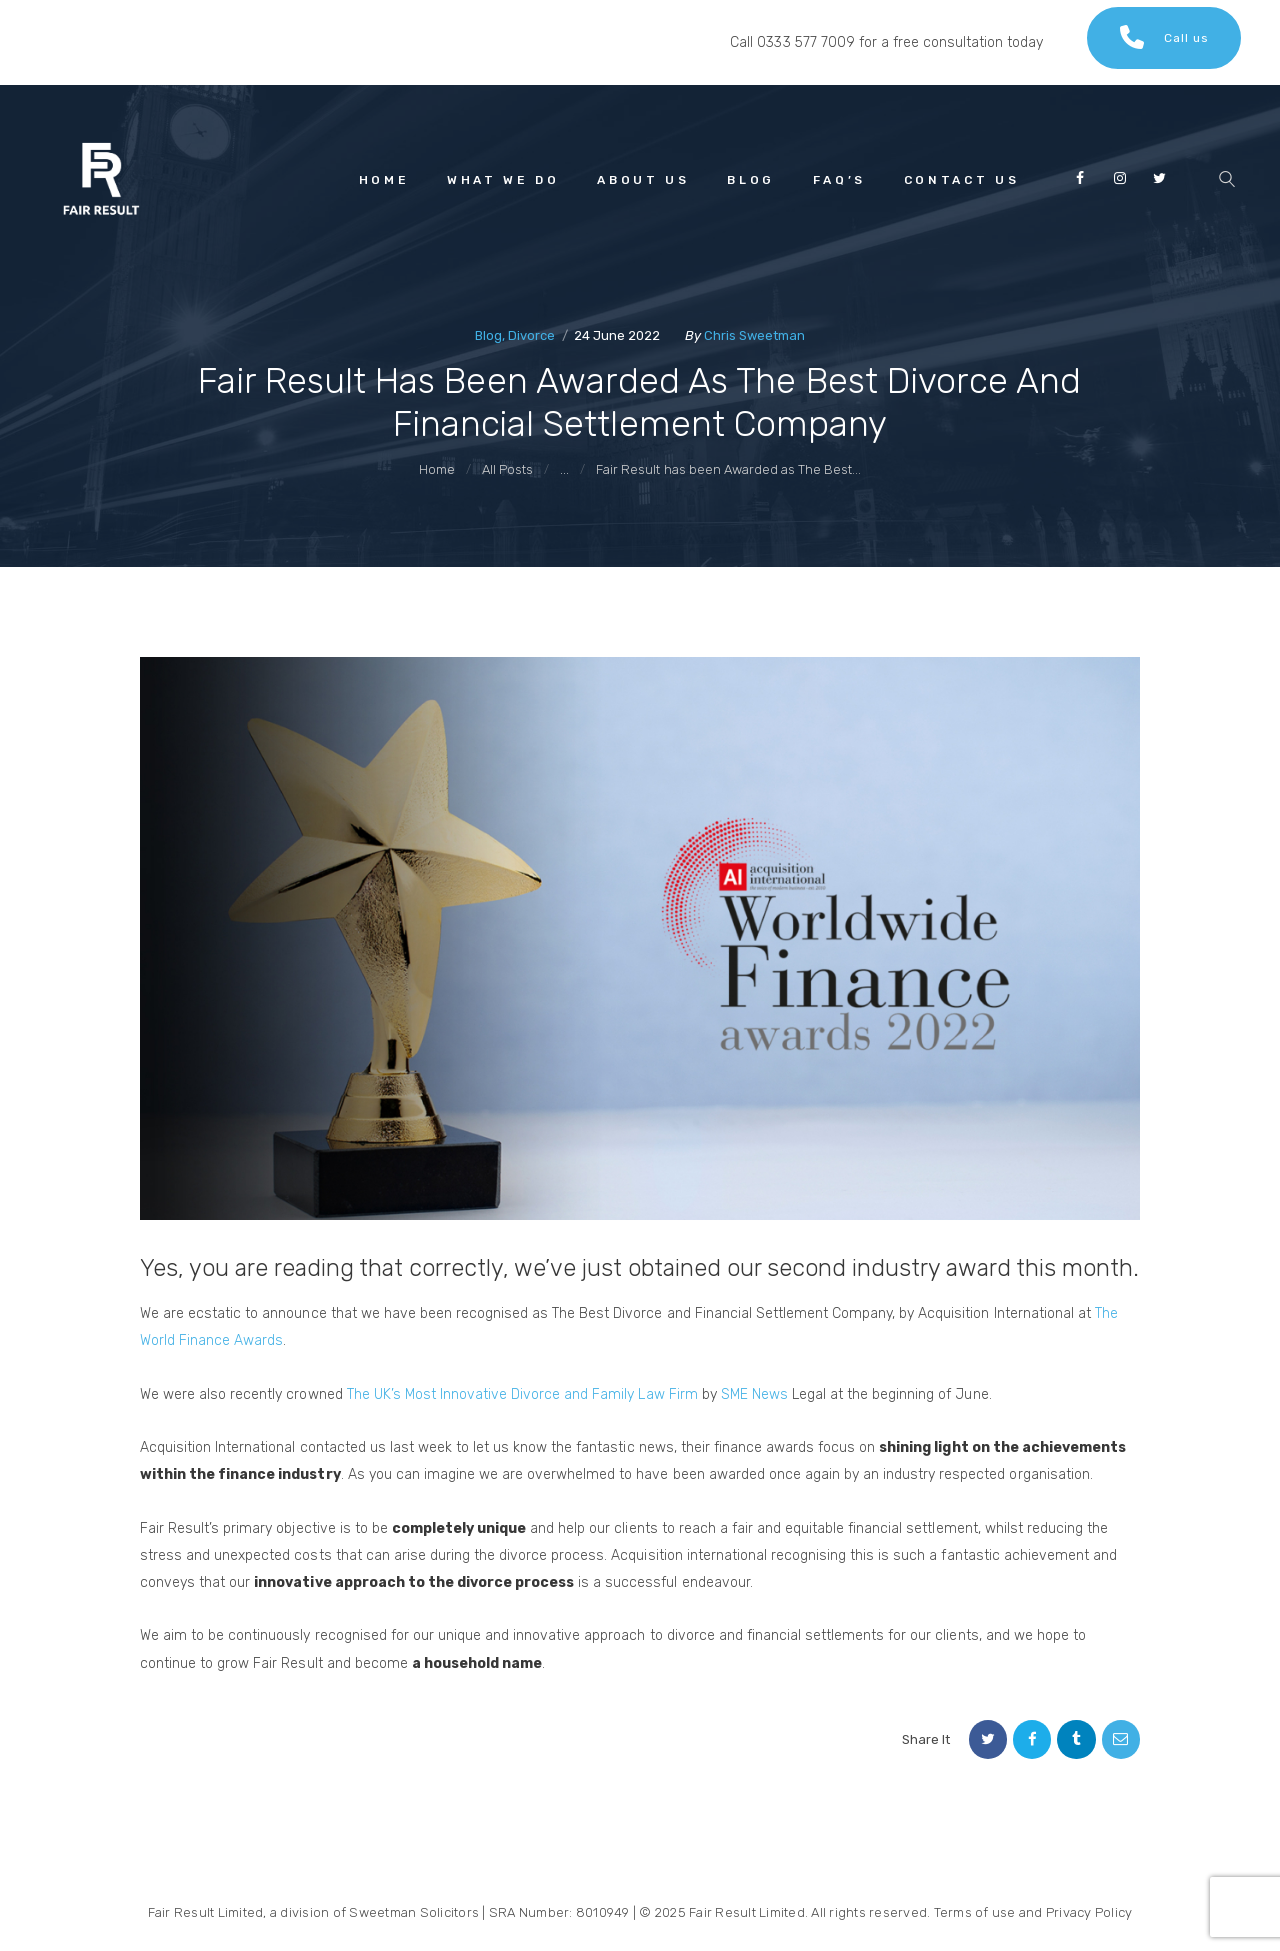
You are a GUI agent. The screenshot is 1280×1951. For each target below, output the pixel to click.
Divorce (531, 335)
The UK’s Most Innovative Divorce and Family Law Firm (522, 1394)
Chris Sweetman (754, 335)
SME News (754, 1394)
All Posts (507, 469)
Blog (488, 335)
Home (437, 469)
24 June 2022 (617, 335)
